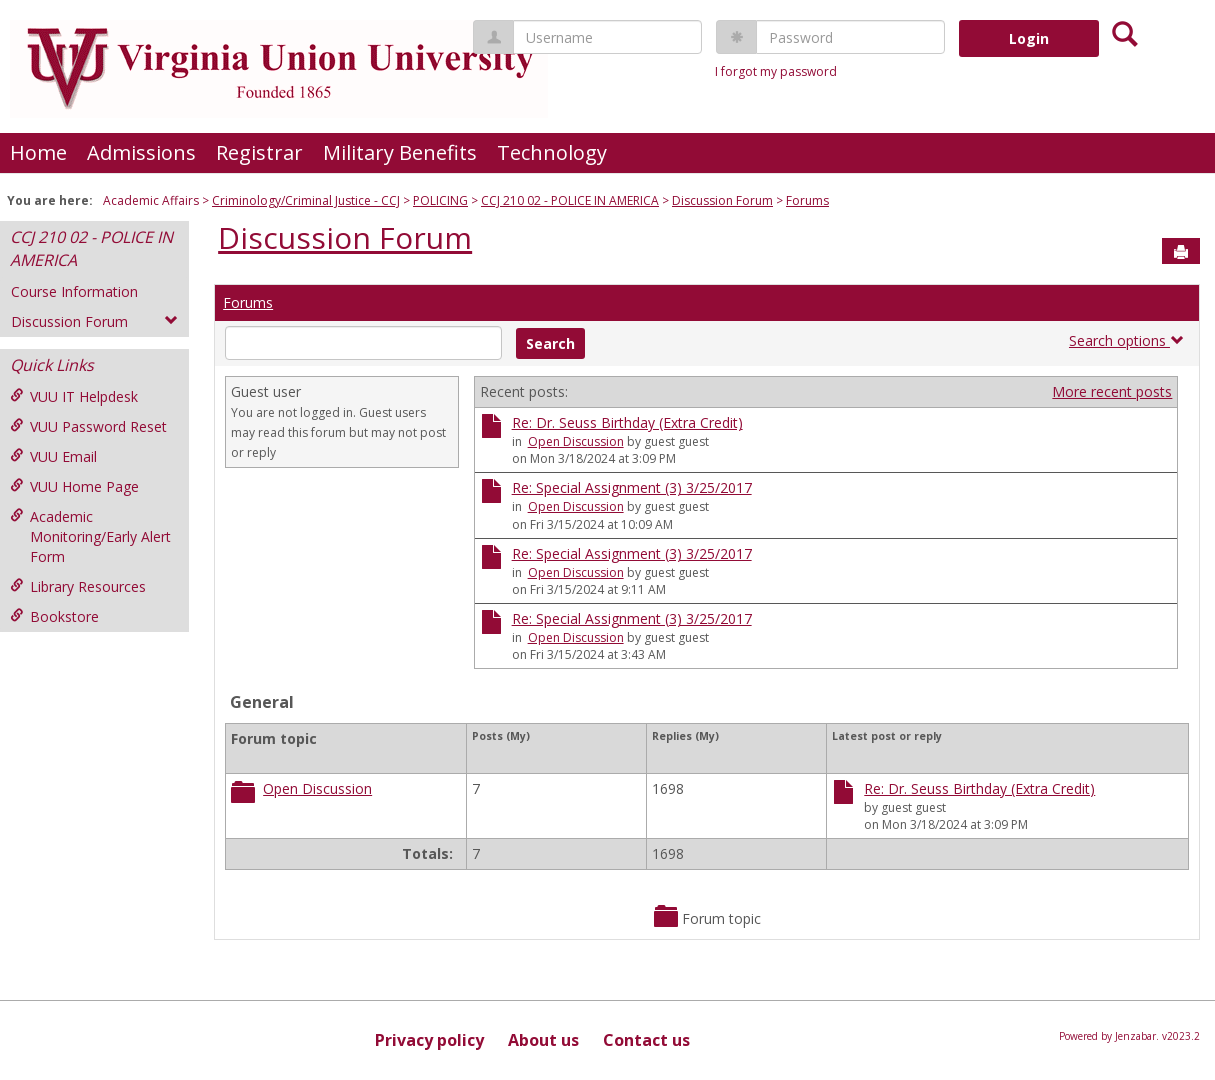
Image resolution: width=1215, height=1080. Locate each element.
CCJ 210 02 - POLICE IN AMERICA (570, 200)
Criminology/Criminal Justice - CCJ (306, 200)
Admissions (141, 152)
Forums (807, 200)
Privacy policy (429, 1040)
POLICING (440, 200)
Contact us (646, 1040)
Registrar (259, 152)
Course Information (74, 291)
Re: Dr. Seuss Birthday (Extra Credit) (627, 422)
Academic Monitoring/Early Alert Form (90, 536)
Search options (1126, 340)
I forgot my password (776, 71)
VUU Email (53, 456)
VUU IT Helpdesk (74, 396)
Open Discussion (576, 441)
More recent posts (1112, 391)
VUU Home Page (74, 486)
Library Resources (78, 586)
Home (38, 152)
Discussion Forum (722, 200)
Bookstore (54, 616)
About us (543, 1040)
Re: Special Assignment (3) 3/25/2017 (632, 487)
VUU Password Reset (88, 426)
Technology (552, 152)
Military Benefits (400, 152)
